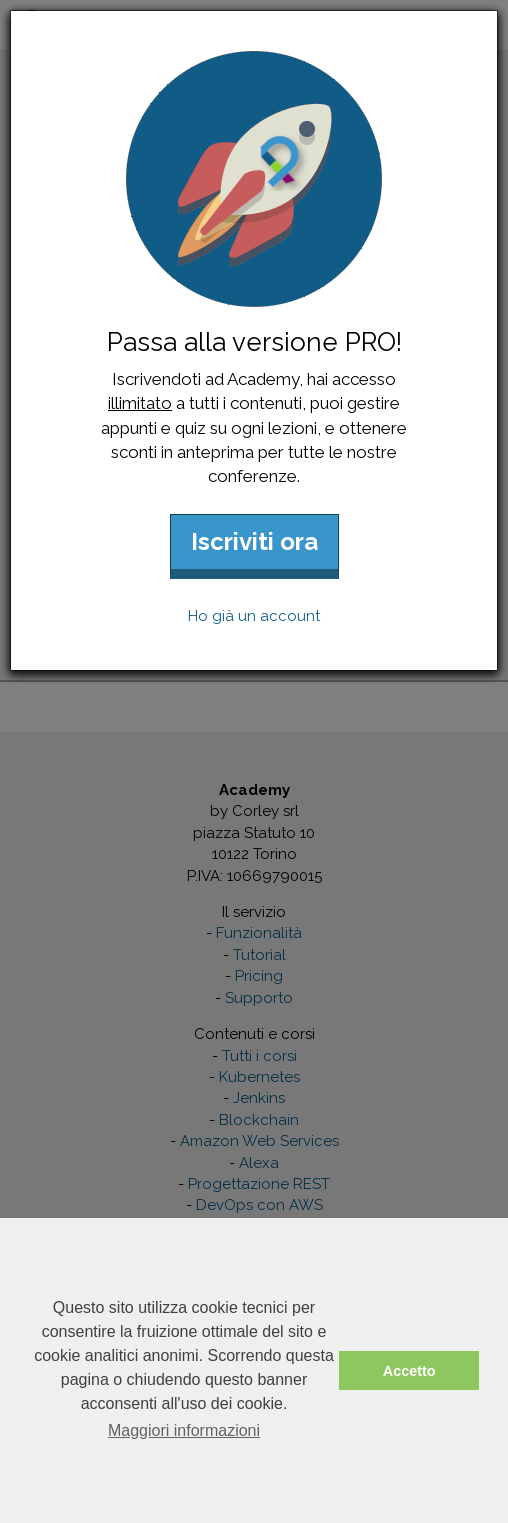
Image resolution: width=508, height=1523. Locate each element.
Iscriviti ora (254, 541)
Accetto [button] (409, 1371)
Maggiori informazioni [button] (184, 1430)
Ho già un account (254, 616)
